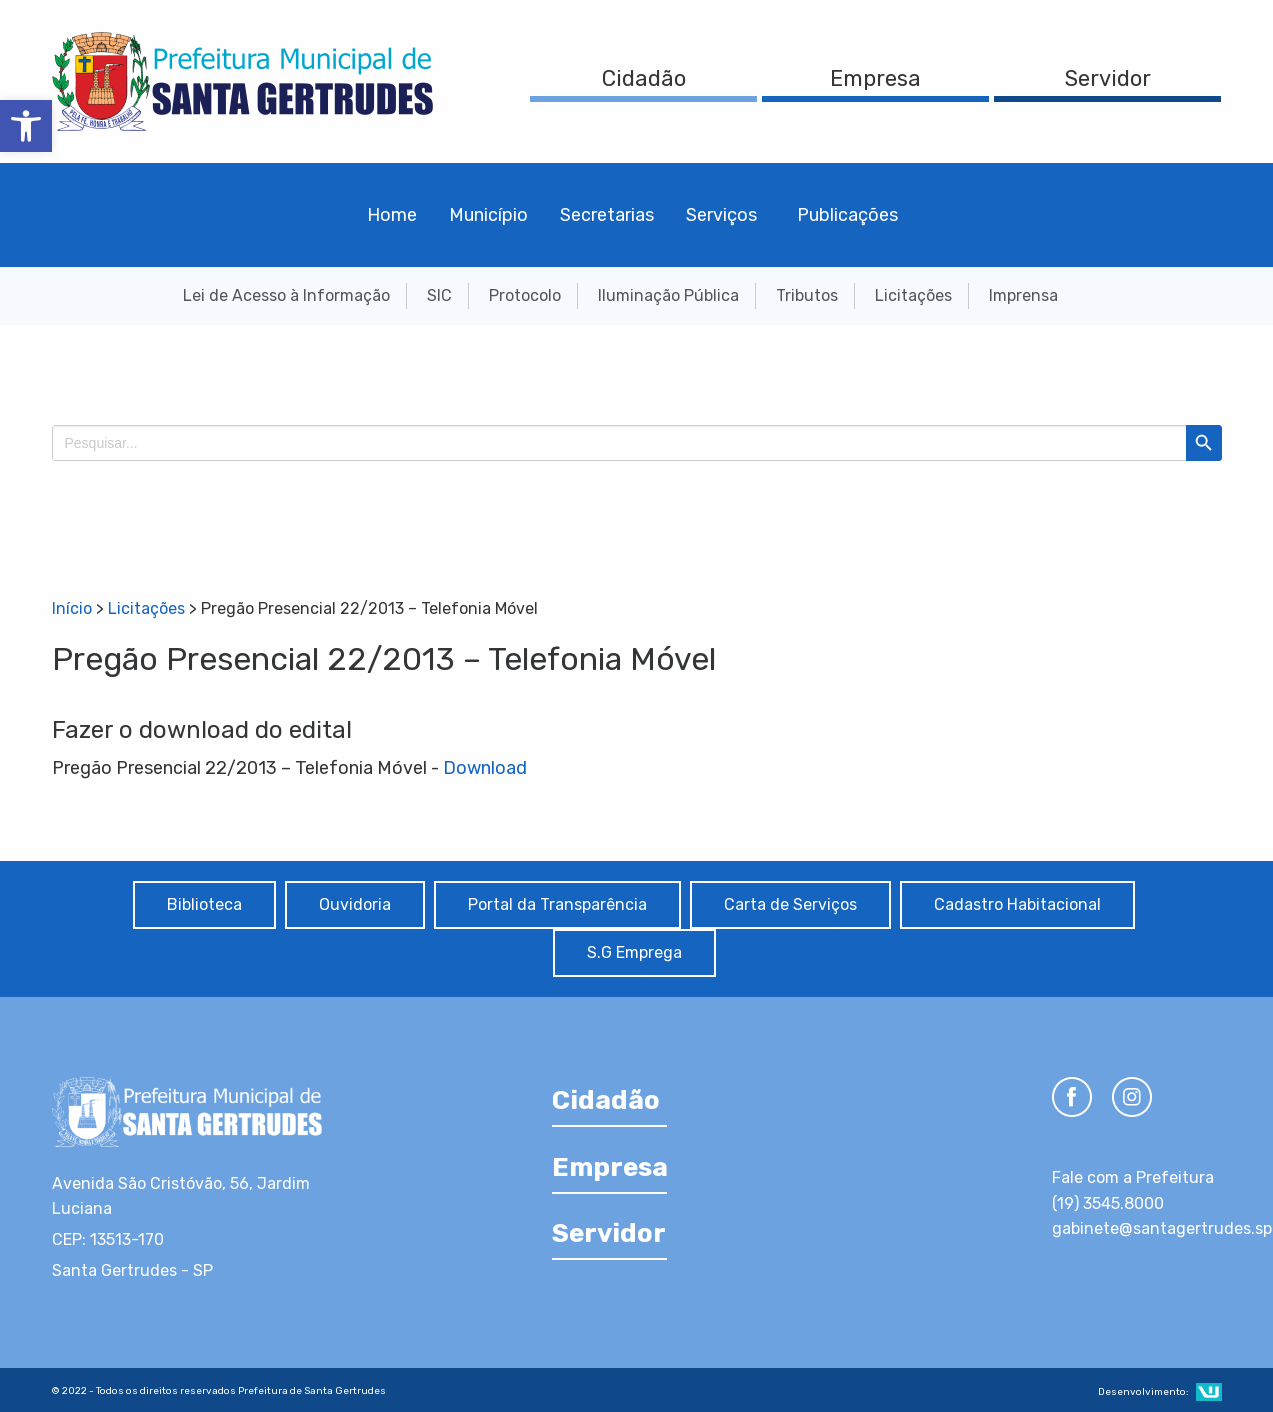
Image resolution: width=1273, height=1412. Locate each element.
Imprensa (1023, 295)
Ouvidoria (355, 904)
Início (72, 608)
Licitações (913, 295)
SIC (439, 295)
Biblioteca (204, 904)
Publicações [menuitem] (847, 215)
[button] (26, 126)
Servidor (1108, 78)
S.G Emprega (634, 952)
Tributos (807, 295)
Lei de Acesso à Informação (286, 295)
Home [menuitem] (392, 215)
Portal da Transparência (557, 904)
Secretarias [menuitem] (607, 215)
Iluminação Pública (668, 295)
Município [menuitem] (488, 215)
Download (485, 768)
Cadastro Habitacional (1017, 904)
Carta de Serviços (790, 904)
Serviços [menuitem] (721, 215)
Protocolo (525, 295)
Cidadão (644, 78)
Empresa (875, 78)
